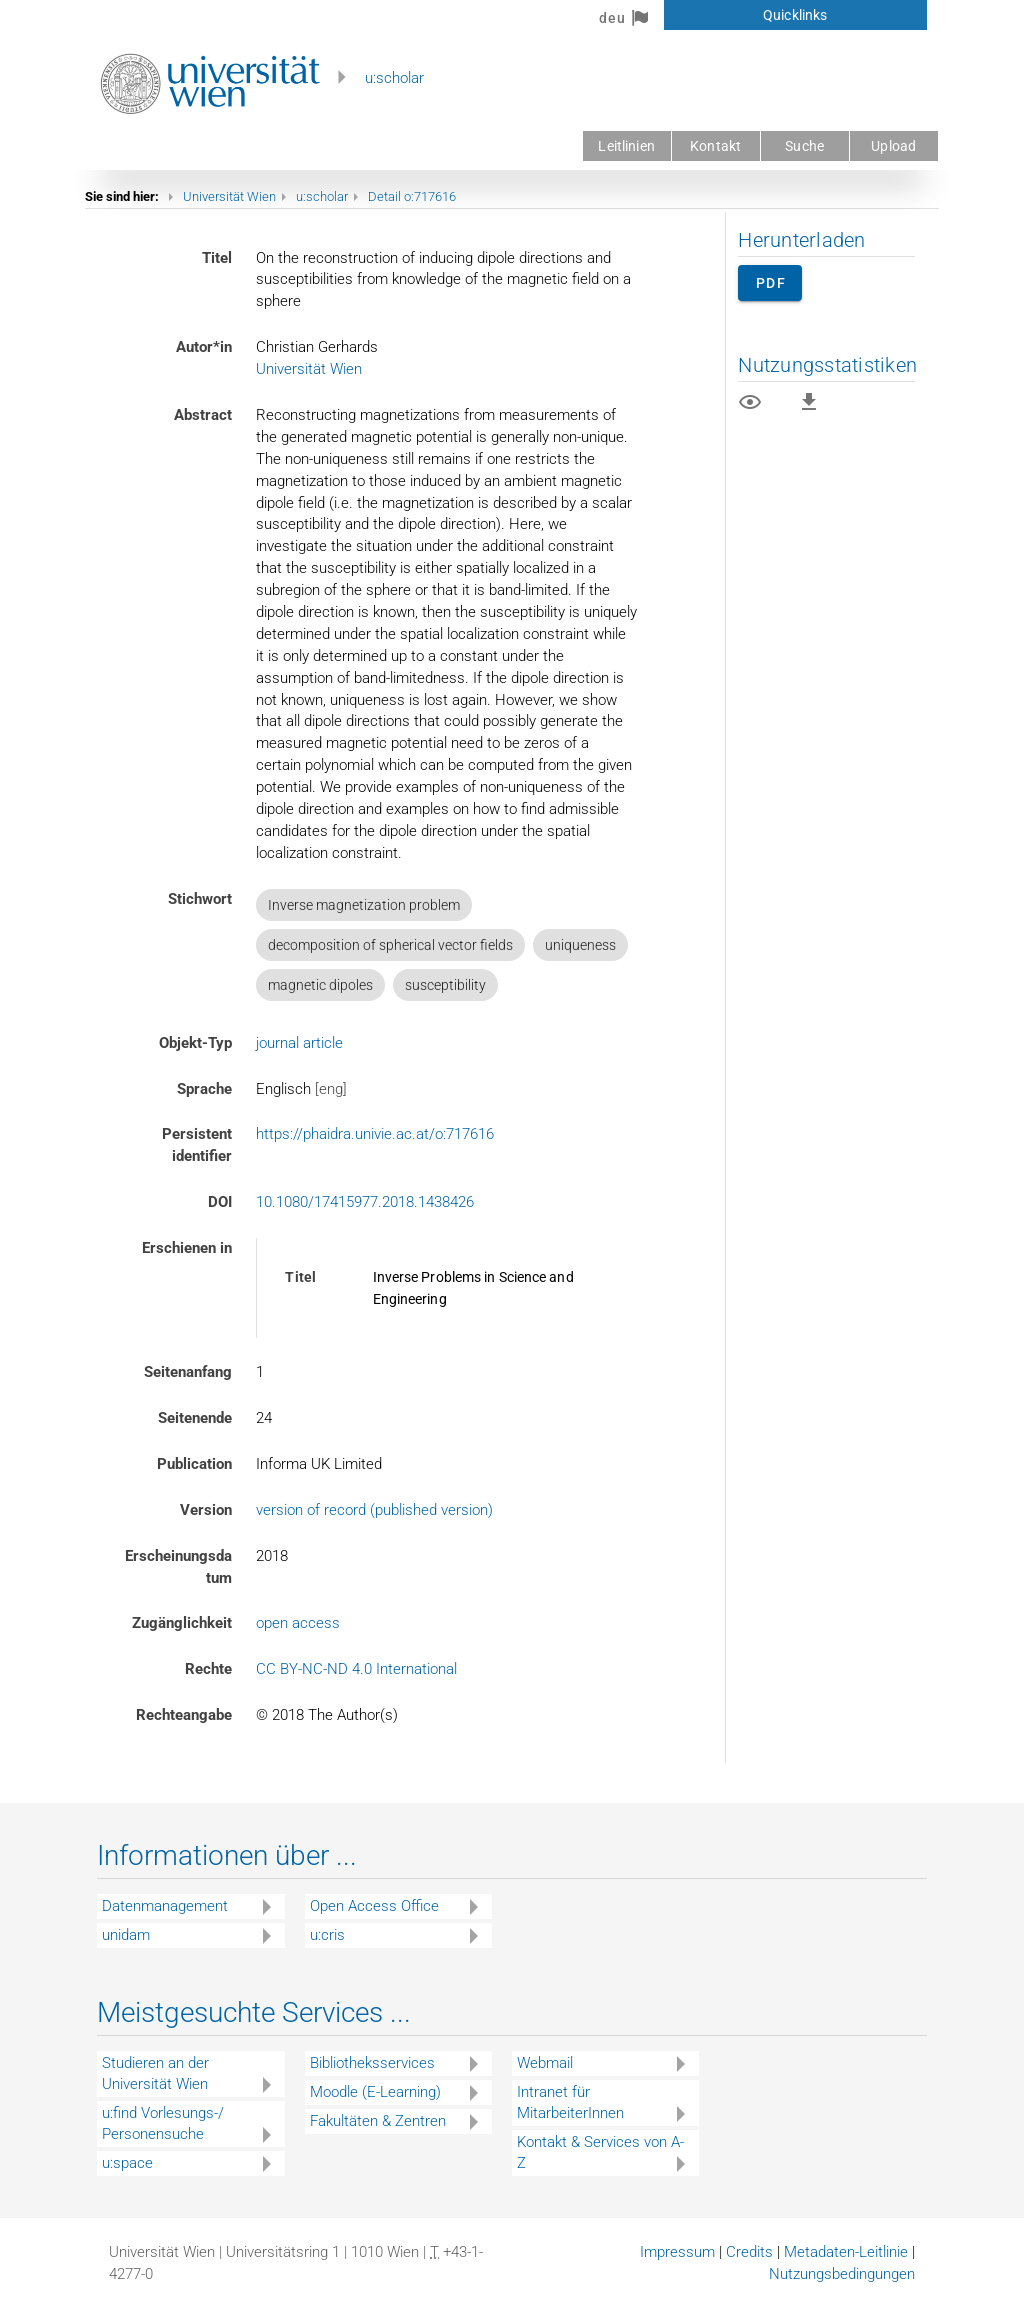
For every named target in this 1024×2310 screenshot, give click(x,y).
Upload (893, 146)
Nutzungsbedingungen (842, 2274)
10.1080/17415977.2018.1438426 (365, 1202)
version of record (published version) (374, 1510)
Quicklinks (795, 15)
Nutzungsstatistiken (827, 365)
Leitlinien (626, 146)
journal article (299, 1043)
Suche (804, 146)
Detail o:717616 (412, 196)
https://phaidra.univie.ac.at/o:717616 (375, 1134)
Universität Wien (229, 196)
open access (298, 1623)
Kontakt (715, 146)
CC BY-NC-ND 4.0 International (356, 1669)
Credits (749, 2252)
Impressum (677, 2252)
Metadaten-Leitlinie (846, 2252)
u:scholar (394, 78)
